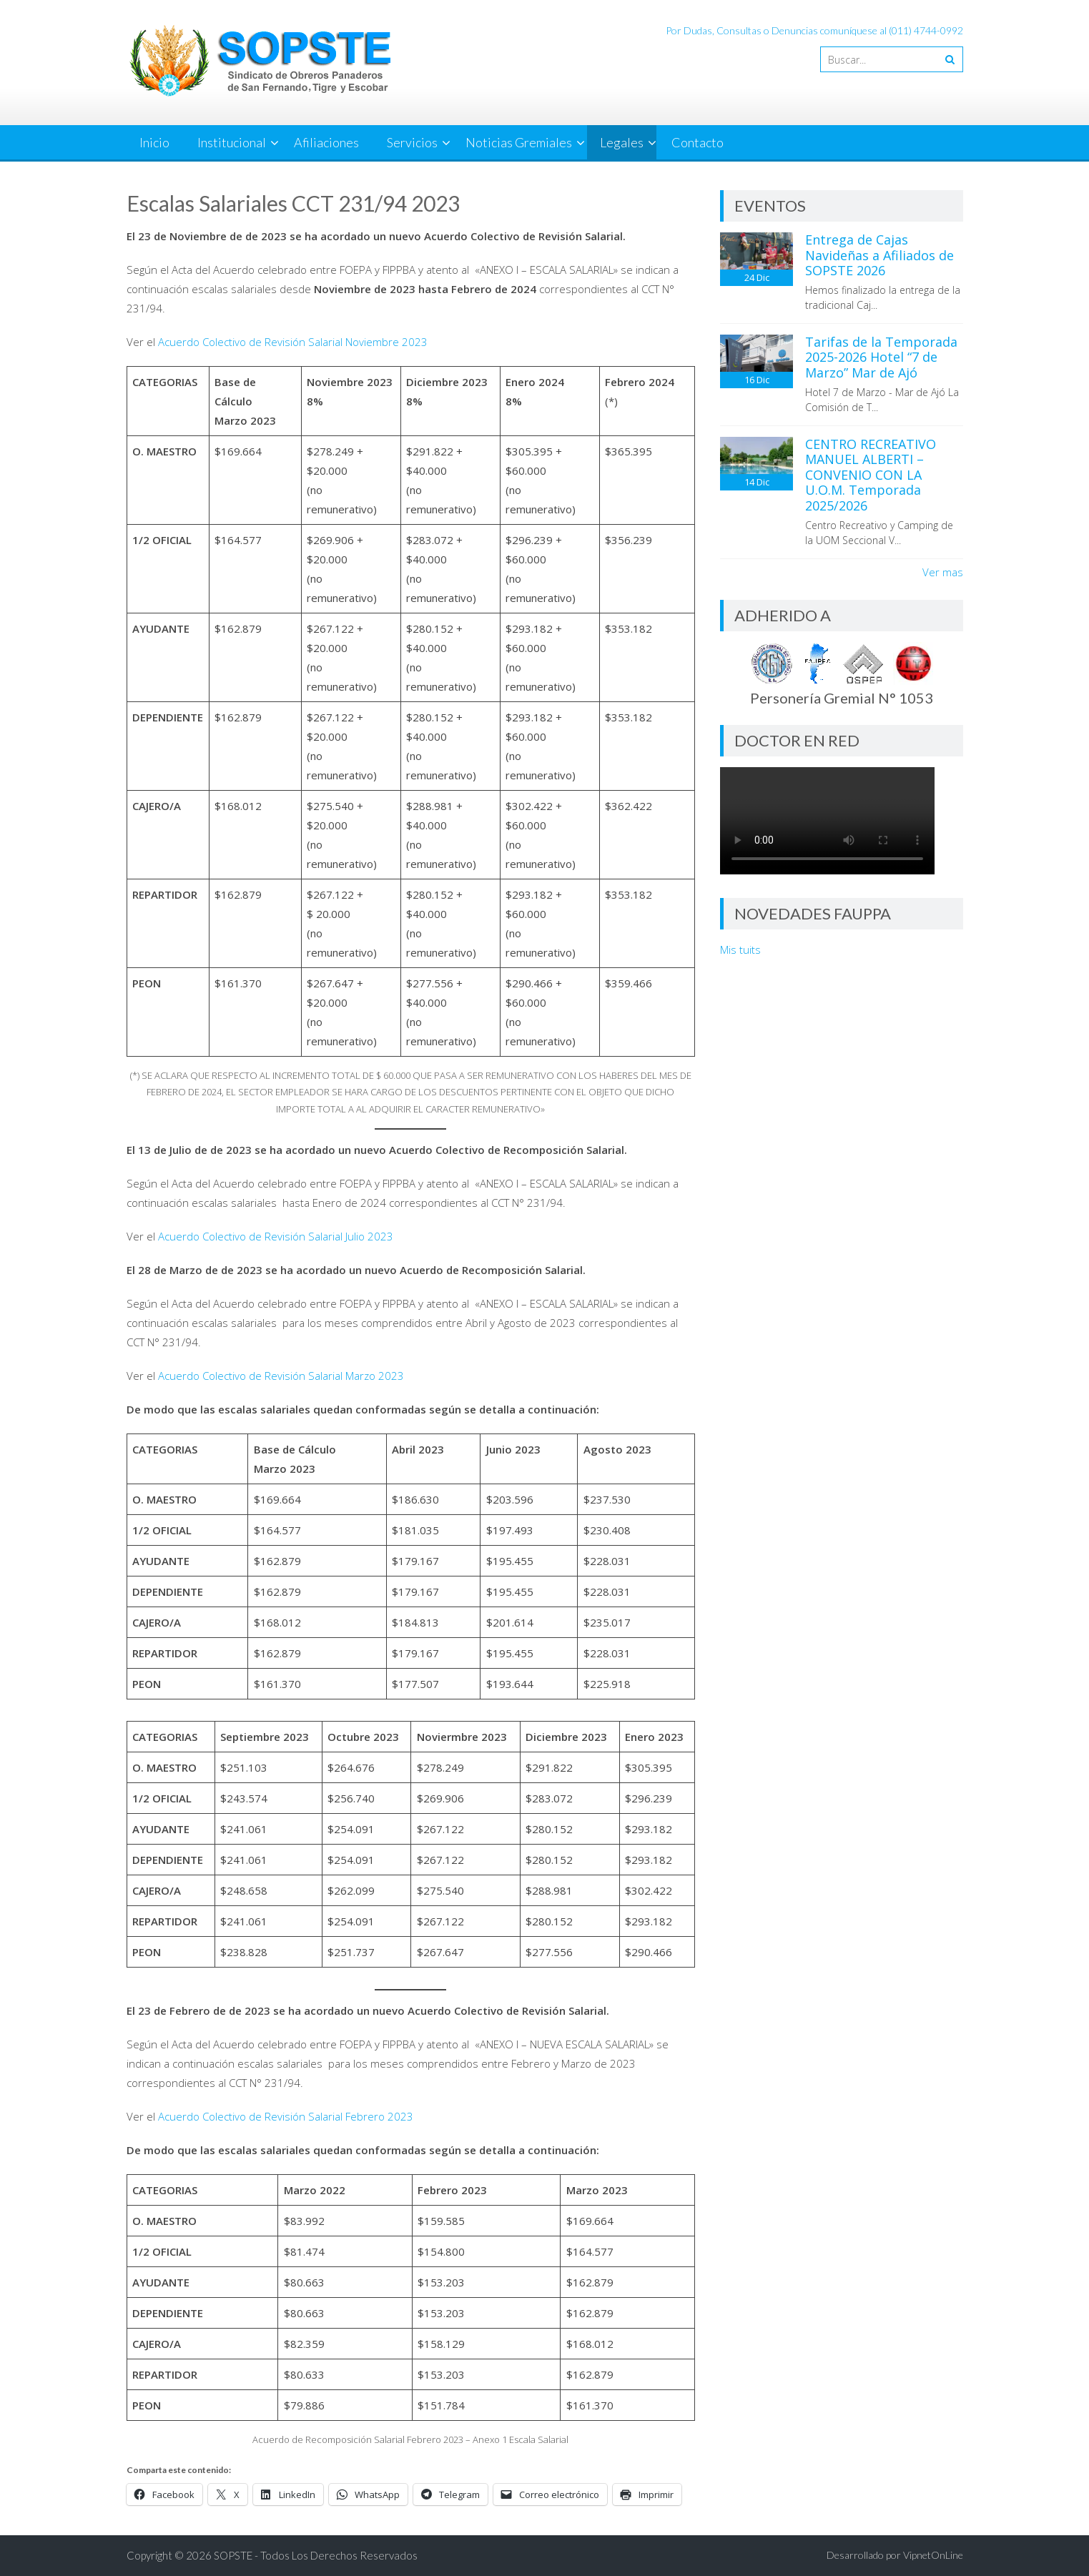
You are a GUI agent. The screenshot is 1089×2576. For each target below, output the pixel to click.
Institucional (231, 142)
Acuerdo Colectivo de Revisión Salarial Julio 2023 (275, 1236)
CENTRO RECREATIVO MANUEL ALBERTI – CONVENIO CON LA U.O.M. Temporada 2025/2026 (870, 474)
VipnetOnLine (933, 2555)
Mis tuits (740, 949)
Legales (622, 142)
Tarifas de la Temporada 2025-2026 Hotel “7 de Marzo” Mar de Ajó (881, 357)
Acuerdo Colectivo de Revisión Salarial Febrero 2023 (285, 2116)
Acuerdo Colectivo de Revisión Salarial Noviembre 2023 (293, 342)
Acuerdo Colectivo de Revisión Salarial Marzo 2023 (281, 1375)
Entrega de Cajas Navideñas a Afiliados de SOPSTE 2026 (879, 255)
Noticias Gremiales (518, 142)
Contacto (697, 142)
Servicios (412, 142)
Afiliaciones (326, 142)
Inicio (154, 142)
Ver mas (942, 572)
